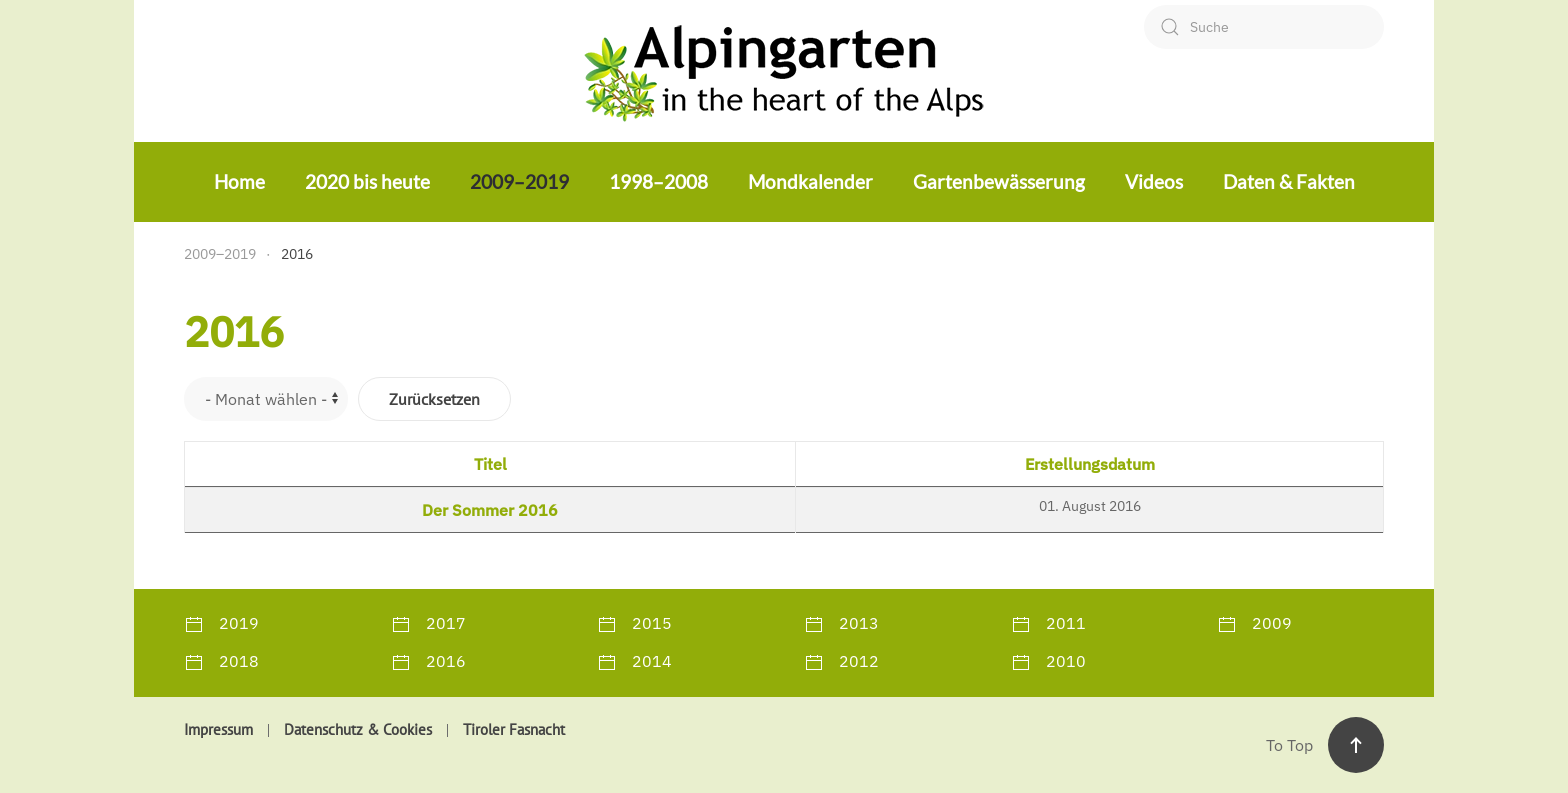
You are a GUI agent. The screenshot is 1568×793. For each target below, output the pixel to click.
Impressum (218, 729)
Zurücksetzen (434, 399)
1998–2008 (658, 181)
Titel (490, 464)
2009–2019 (519, 181)
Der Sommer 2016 (490, 510)
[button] (1356, 745)
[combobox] (1264, 27)
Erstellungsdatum (1090, 464)
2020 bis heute (367, 181)
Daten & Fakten (1289, 181)
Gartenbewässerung (999, 181)
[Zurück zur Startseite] (784, 70)
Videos (1154, 181)
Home (239, 181)
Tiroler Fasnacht (514, 729)
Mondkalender (810, 181)
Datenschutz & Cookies (358, 729)
